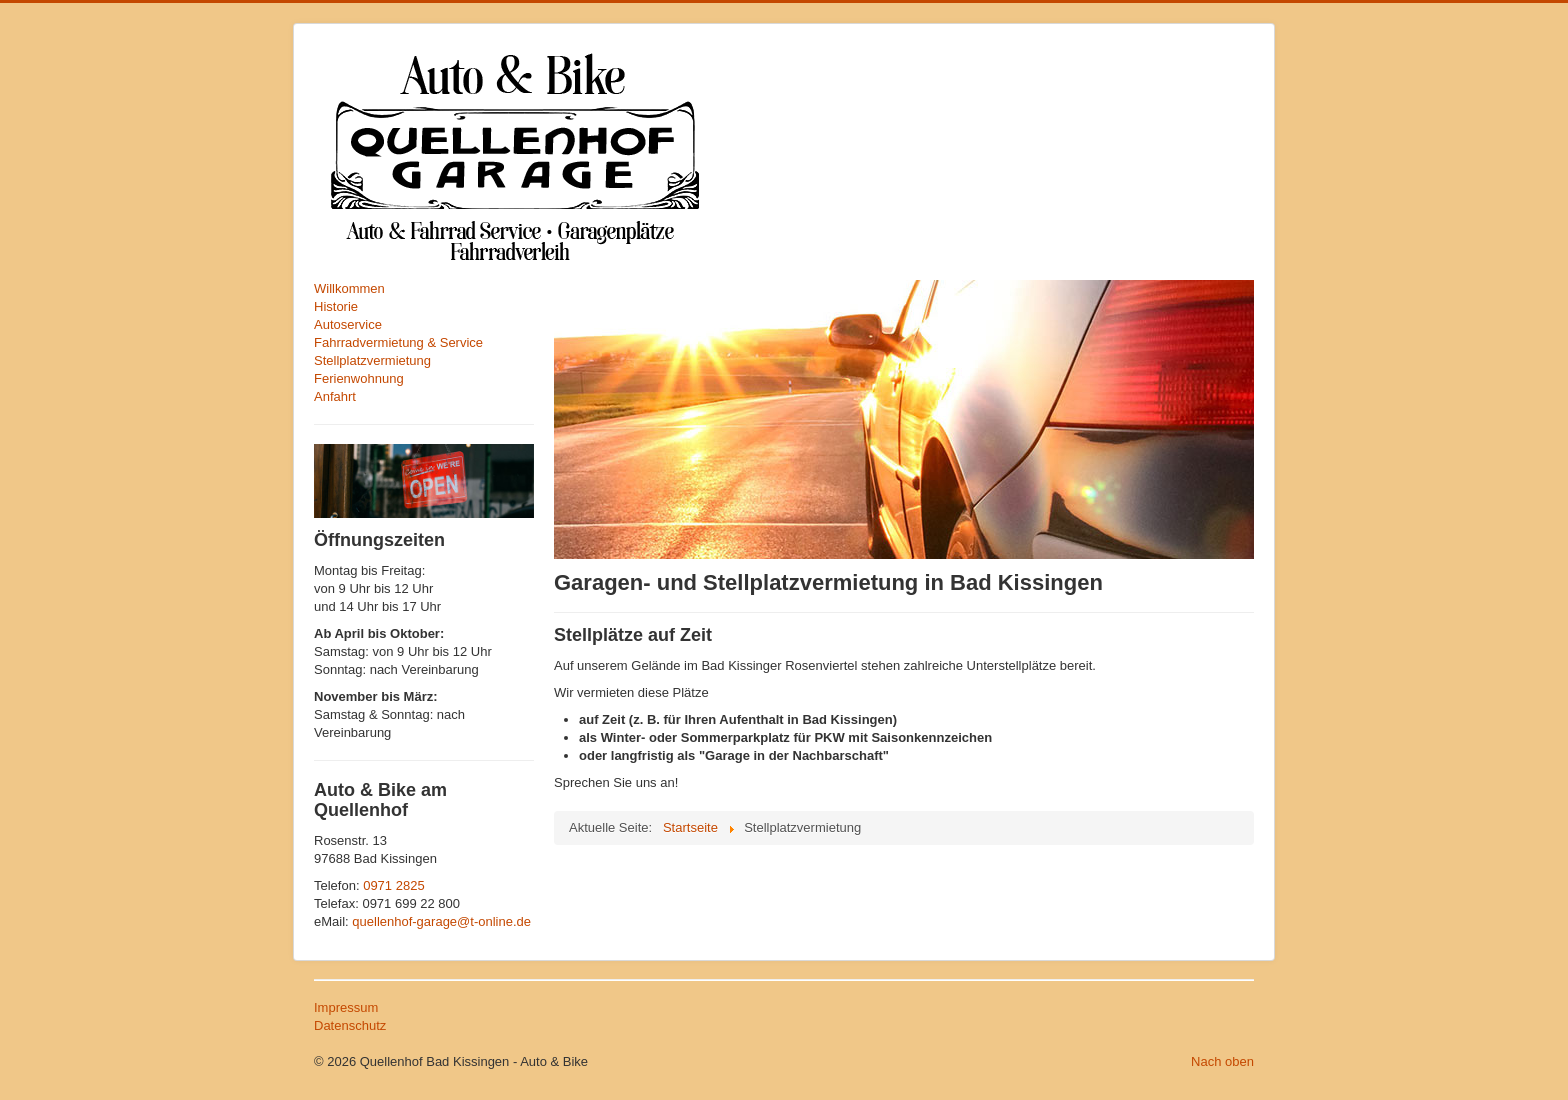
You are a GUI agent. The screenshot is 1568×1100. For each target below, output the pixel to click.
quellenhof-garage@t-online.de (441, 921)
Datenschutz (350, 1025)
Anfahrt (335, 396)
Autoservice (348, 324)
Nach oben (1222, 1061)
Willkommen (349, 288)
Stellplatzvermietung (372, 360)
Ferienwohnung (359, 378)
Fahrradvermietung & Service (398, 342)
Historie (336, 306)
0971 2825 (393, 885)
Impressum (346, 1007)
